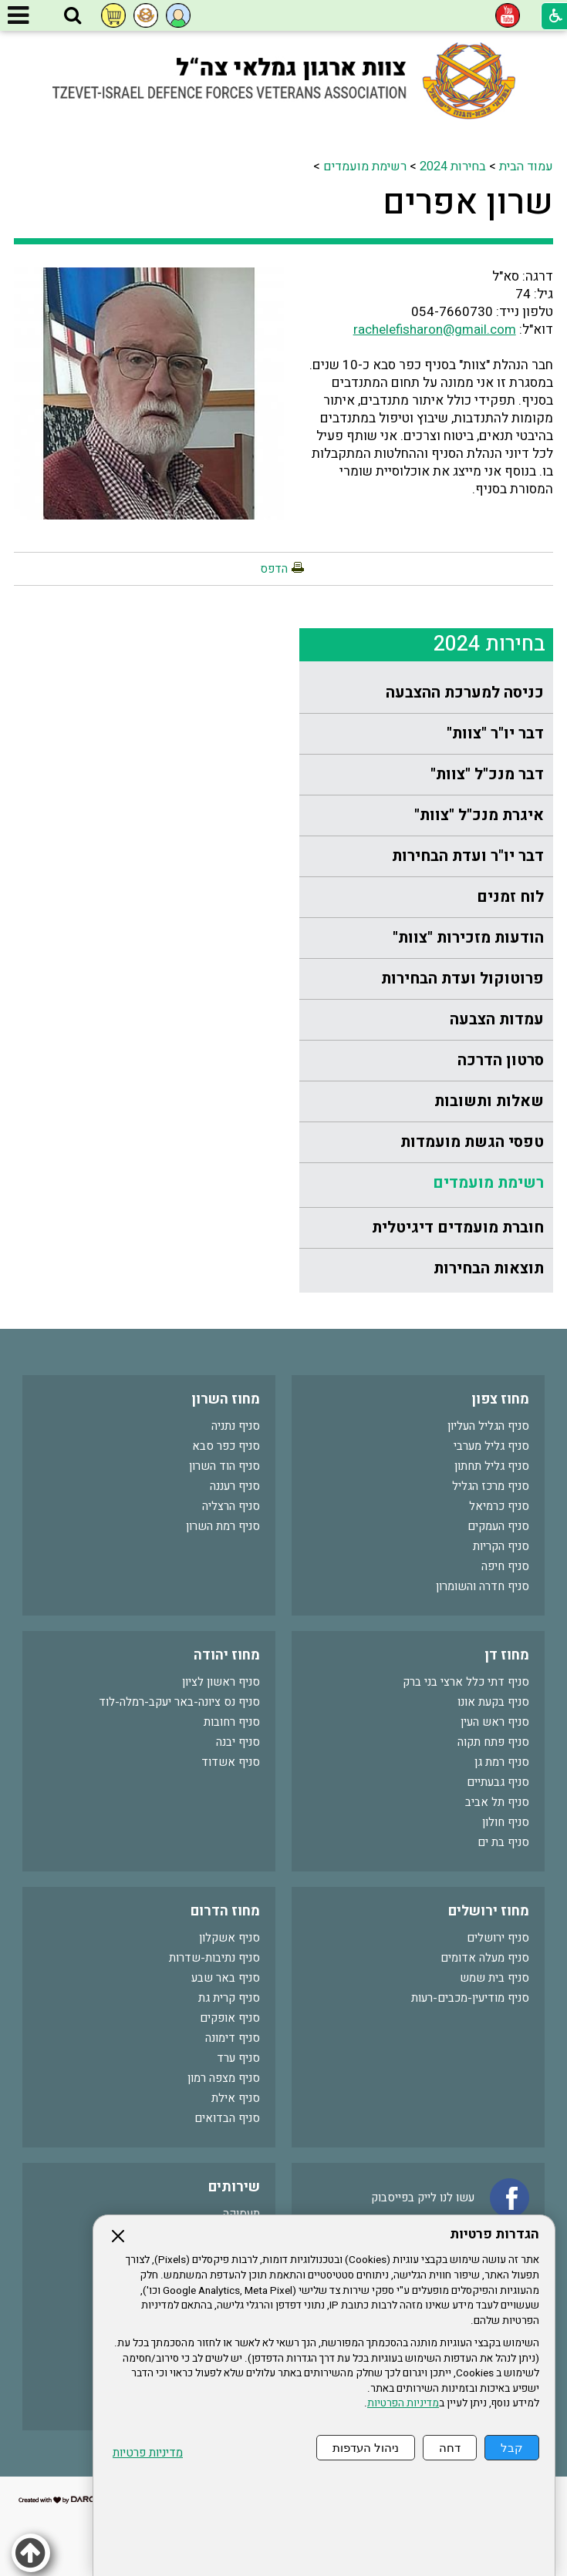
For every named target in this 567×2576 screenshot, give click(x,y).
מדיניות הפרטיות (403, 2403)
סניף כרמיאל (499, 1506)
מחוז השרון (225, 1399)
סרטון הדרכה (500, 1060)
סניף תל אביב (497, 1802)
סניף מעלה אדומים (484, 1957)
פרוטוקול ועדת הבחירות (462, 978)
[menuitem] (425, 693)
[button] (72, 16)
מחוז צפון (500, 1399)
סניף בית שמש (494, 1977)
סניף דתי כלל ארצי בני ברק (466, 1681)
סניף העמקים (498, 1526)
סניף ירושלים (498, 1937)
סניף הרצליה (231, 1506)
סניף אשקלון (229, 1937)
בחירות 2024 (453, 166)
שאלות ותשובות (489, 1101)
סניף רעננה (235, 1486)
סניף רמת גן (501, 1762)
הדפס (274, 568)
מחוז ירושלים (488, 1911)
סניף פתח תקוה (493, 1742)
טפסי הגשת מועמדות (472, 1142)
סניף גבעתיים (498, 1782)
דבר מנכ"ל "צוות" (487, 774)
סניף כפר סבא (226, 1446)
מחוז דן (506, 1655)
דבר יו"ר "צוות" (495, 733)
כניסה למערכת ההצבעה (465, 692)
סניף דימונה (232, 2038)
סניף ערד (238, 2058)
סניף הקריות (501, 1546)
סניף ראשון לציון (221, 1681)
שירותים (234, 2187)
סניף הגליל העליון (488, 1425)
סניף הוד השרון (224, 1466)
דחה (450, 2447)
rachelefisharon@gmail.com (434, 329)
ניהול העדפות (365, 2447)
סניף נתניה (235, 1425)
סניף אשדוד (230, 1762)
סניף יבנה (238, 1742)
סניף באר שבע (225, 1977)
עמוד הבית (526, 166)
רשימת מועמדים (365, 166)
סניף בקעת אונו (493, 1701)
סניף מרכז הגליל (490, 1486)
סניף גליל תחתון (491, 1466)
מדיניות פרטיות (148, 2453)
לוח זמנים (510, 897)
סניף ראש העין (495, 1721)
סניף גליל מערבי (491, 1446)
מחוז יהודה (227, 1655)
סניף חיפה (505, 1566)
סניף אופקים (230, 2017)
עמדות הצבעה (497, 1019)
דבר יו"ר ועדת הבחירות (468, 856)
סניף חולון (505, 1822)
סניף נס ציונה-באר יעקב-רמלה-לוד (179, 1701)
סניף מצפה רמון (223, 2078)
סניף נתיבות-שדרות (214, 1957)
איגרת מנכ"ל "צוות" (479, 815)
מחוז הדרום (225, 1911)
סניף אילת (235, 2098)
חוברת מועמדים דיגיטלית (458, 1227)
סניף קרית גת (229, 1997)
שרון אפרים (468, 202)
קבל (512, 2447)
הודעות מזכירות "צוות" (468, 937)
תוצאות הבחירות (489, 1268)
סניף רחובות (232, 1721)
